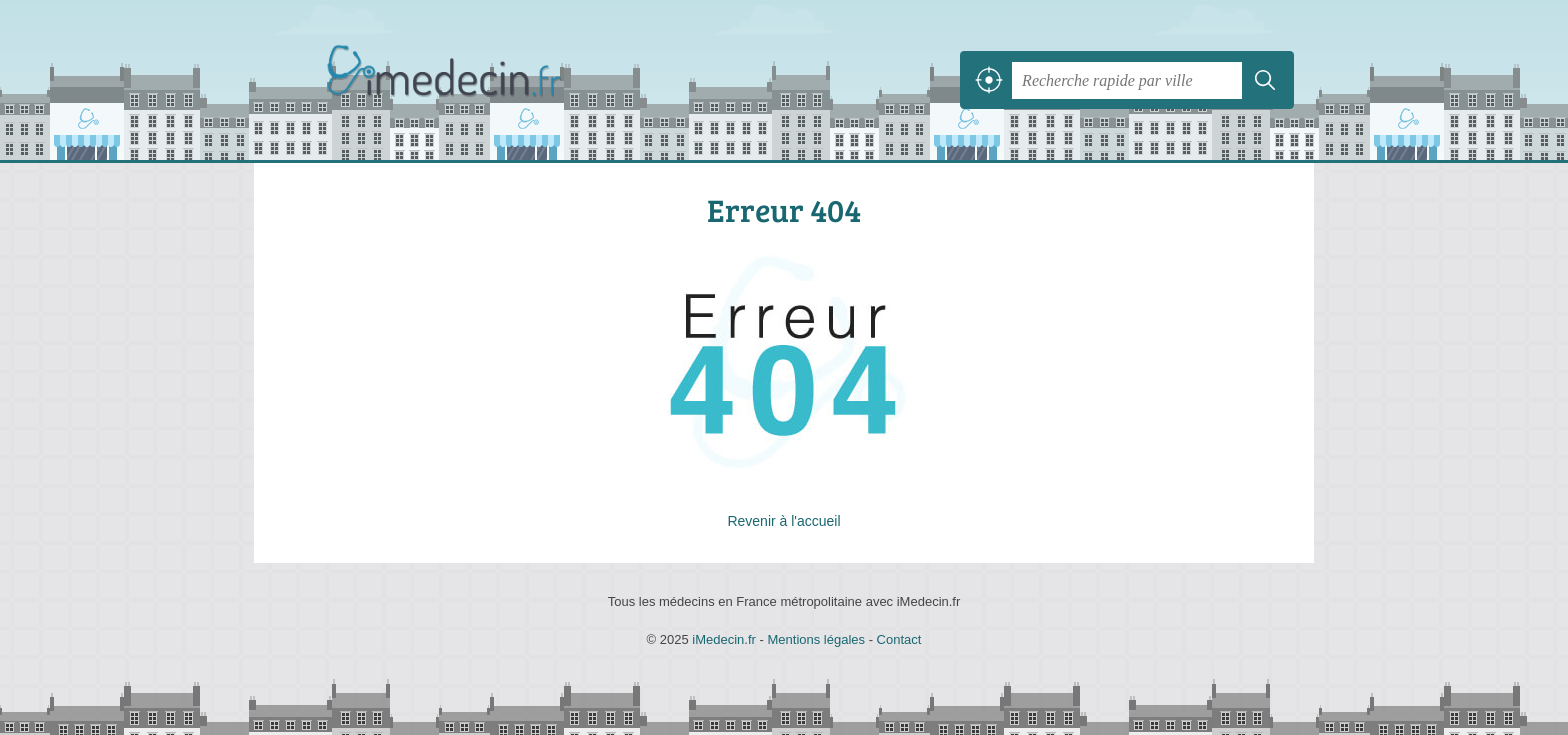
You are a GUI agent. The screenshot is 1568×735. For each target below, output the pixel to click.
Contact (899, 639)
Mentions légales (816, 639)
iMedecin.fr (494, 80)
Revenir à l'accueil (783, 521)
